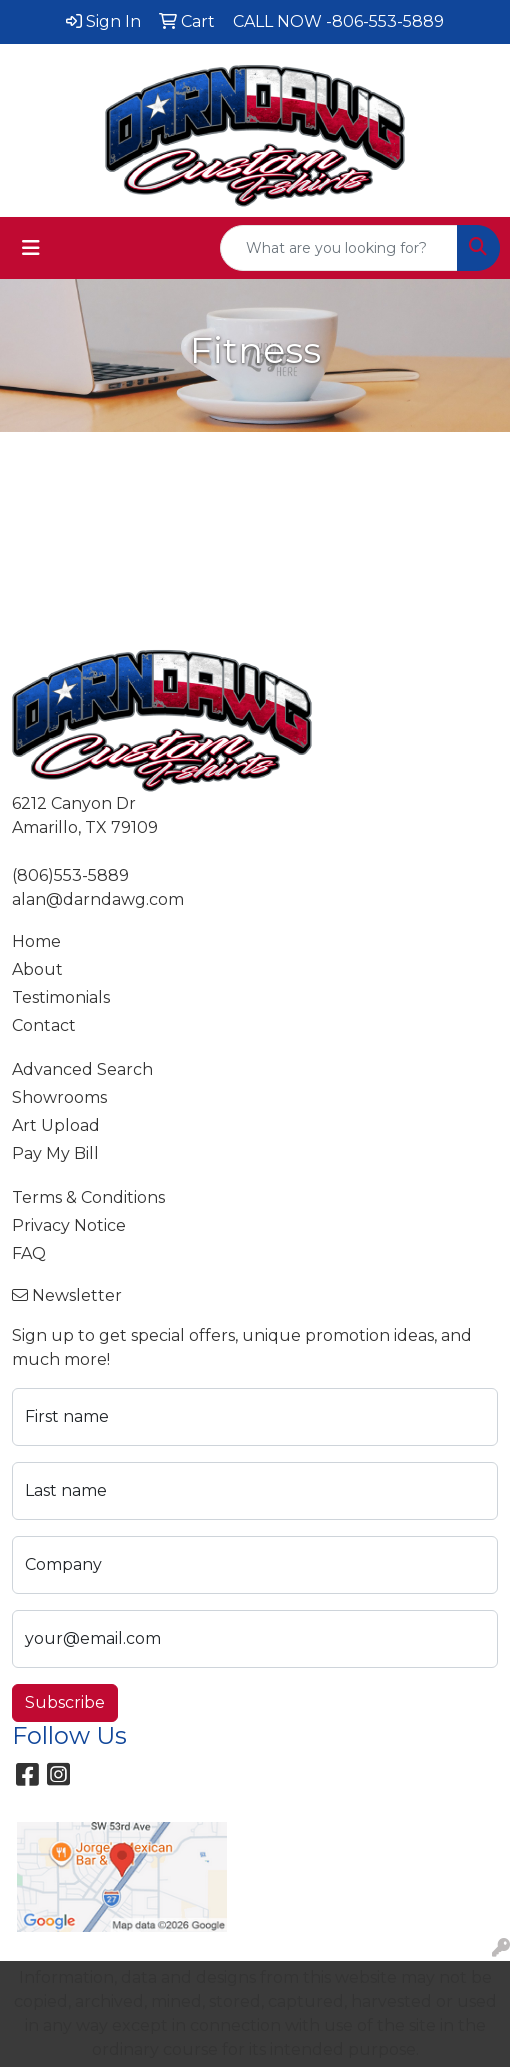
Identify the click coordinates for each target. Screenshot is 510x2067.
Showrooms (59, 1097)
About (37, 969)
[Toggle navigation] (31, 248)
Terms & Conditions (88, 1197)
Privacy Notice (69, 1225)
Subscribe (65, 1702)
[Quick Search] (339, 248)
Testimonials (61, 997)
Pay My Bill (55, 1153)
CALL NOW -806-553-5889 (338, 21)
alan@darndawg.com (98, 899)
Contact (44, 1025)
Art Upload (56, 1125)
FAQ (29, 1253)
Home (36, 941)
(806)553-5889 (70, 875)
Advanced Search (82, 1069)
